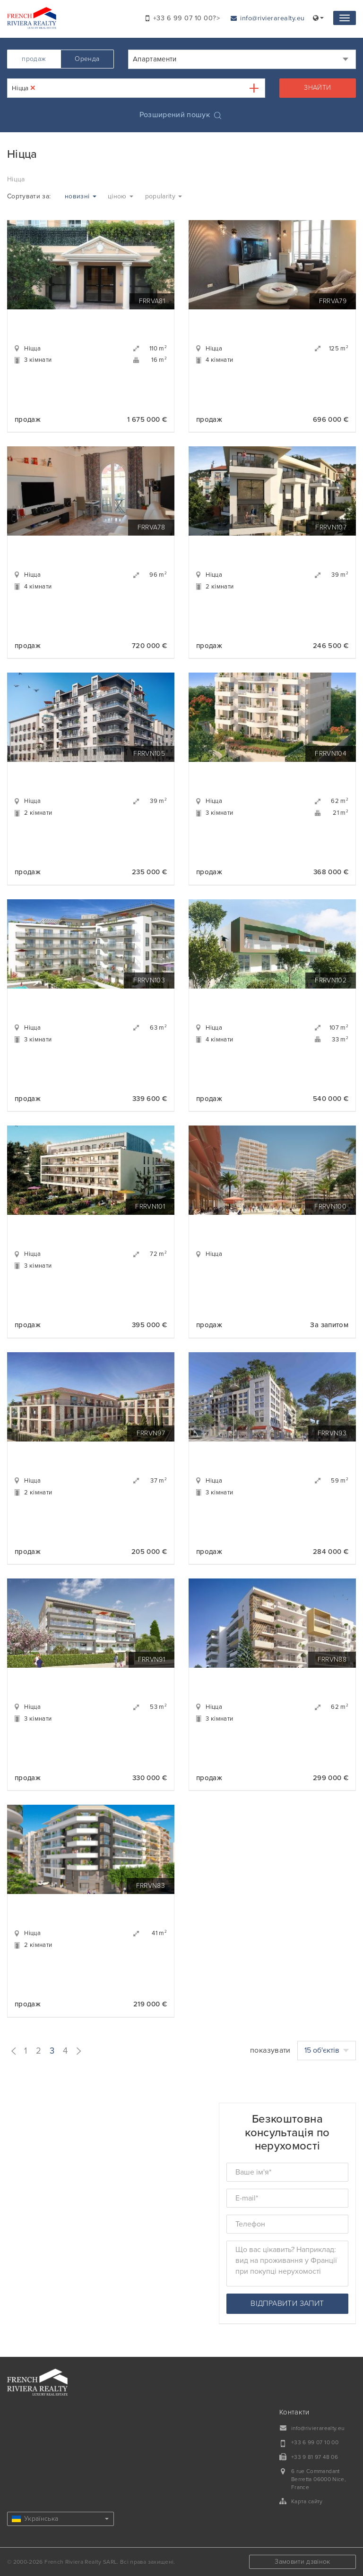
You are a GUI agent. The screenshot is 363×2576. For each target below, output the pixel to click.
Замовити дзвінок (302, 2562)
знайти (317, 88)
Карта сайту (307, 2501)
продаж (34, 59)
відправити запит (287, 2303)
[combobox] (242, 59)
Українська (60, 2519)
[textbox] (45, 88)
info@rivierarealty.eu (268, 18)
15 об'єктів (326, 2050)
